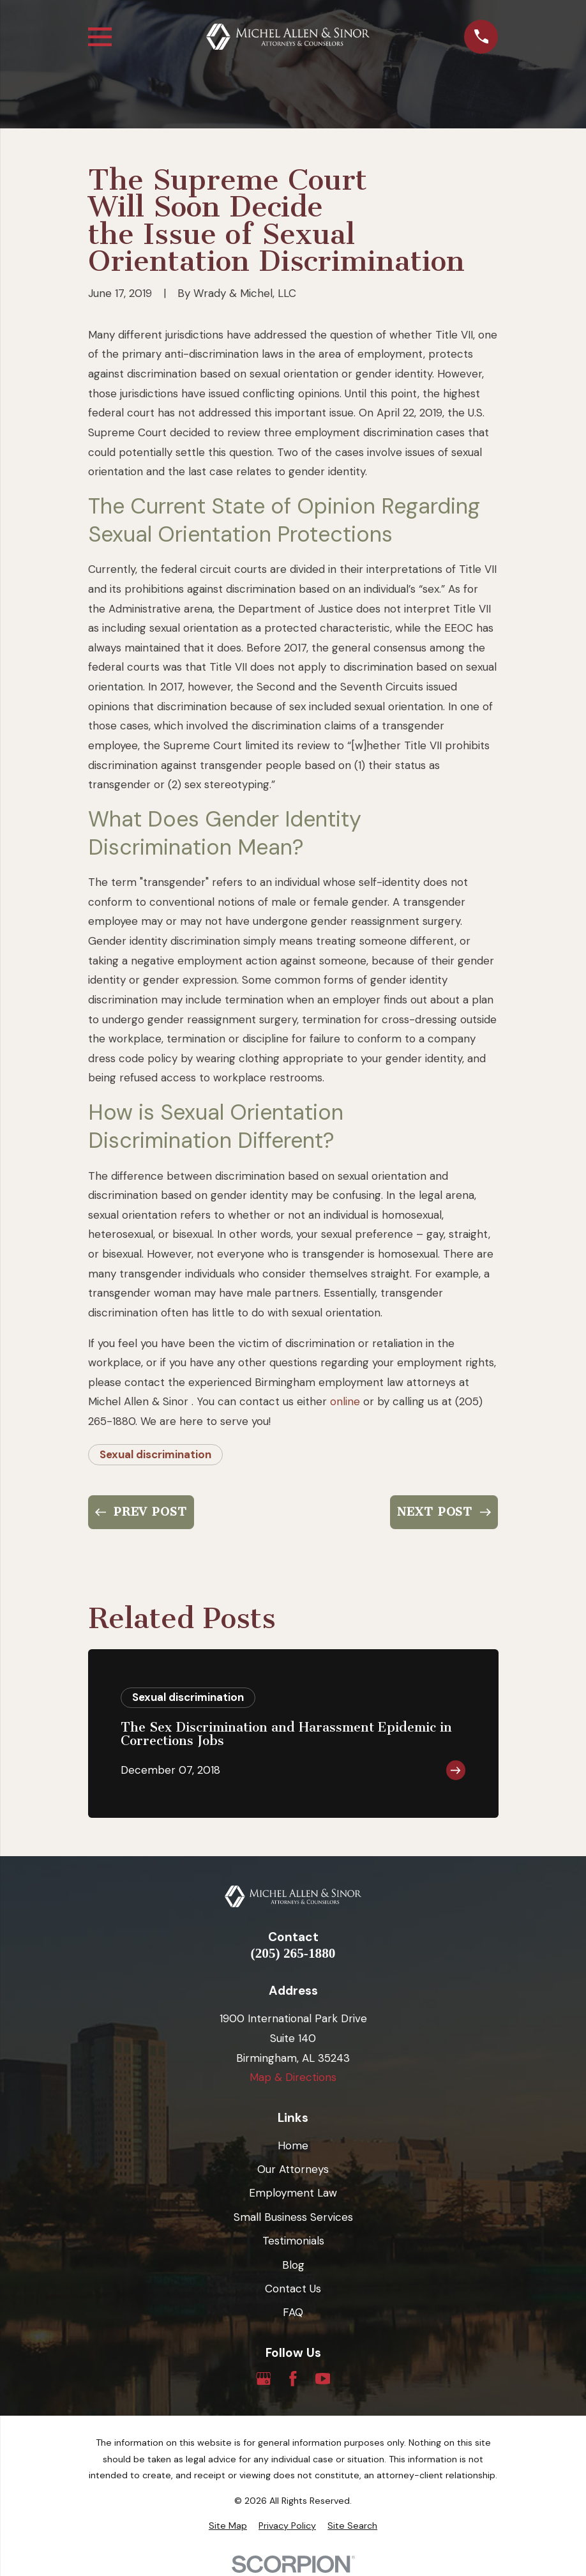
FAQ (293, 2312)
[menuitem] (228, 2526)
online (345, 1401)
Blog (293, 2265)
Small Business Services (293, 2217)
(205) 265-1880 (293, 1953)
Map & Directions (293, 2077)
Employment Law (293, 2193)
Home (293, 2145)
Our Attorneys (293, 2169)
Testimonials (293, 2241)
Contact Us (293, 2289)
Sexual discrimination (155, 1454)
